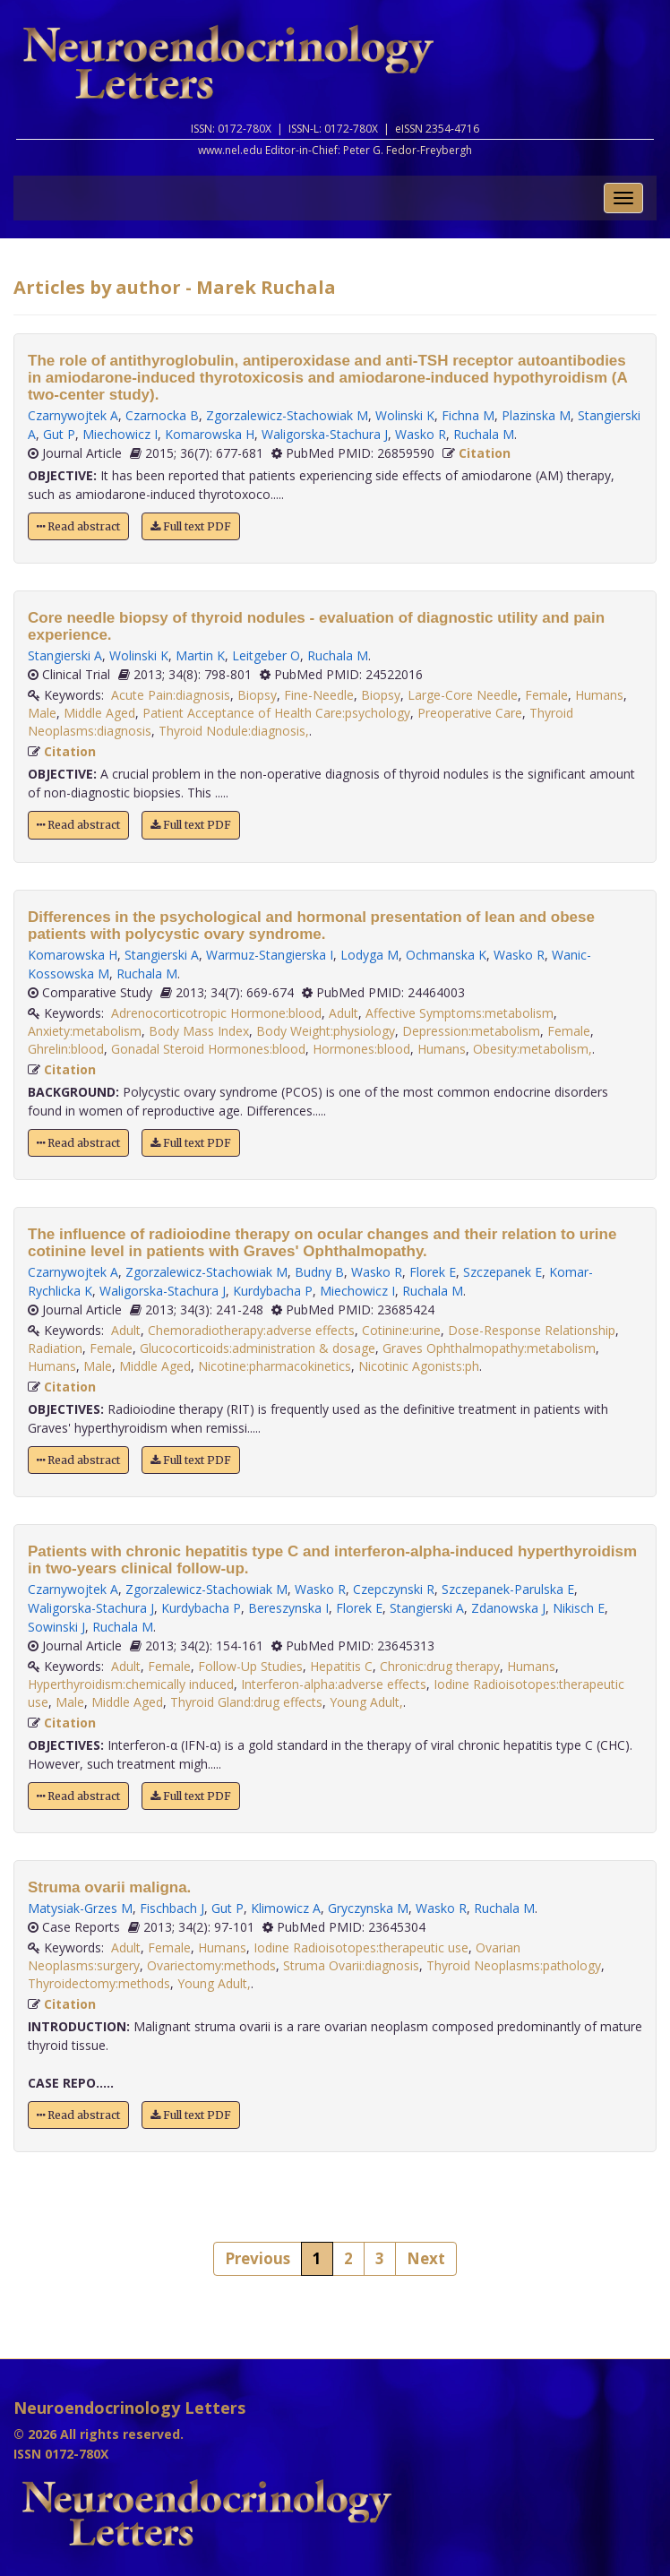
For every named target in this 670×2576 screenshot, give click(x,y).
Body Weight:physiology (325, 1030)
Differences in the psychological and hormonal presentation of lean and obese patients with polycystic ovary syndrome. (311, 926)
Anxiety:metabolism (85, 1030)
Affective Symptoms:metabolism (459, 1012)
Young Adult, (366, 1701)
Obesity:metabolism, (532, 1048)
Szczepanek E (502, 1271)
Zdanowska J (508, 1607)
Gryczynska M (368, 1908)
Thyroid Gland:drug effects (246, 1701)
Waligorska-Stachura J (325, 434)
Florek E (432, 1271)
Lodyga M (369, 954)
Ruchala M (483, 434)
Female (546, 694)
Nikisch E (579, 1607)
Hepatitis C (341, 1666)
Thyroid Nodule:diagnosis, (234, 730)
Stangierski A (65, 655)
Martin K (200, 655)
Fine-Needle (319, 694)
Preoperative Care (469, 712)
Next (426, 2258)
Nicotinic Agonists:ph (418, 1365)
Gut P (59, 434)
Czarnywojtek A (73, 415)
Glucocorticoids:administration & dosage (257, 1348)
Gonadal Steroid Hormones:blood (208, 1048)
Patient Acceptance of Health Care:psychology (276, 712)
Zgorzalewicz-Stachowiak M (287, 415)
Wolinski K (404, 415)
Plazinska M (536, 415)
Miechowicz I (120, 434)
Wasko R (420, 434)
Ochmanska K (446, 954)
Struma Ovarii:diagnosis (351, 1965)
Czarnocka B (162, 415)
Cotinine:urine (401, 1330)
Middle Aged (99, 712)
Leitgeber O (266, 655)
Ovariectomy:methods (211, 1965)
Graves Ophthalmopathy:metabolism (489, 1348)
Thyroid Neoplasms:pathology (513, 1965)
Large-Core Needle (463, 694)
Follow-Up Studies (250, 1666)
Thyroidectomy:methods (99, 1983)
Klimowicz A (286, 1908)
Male (42, 712)
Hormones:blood (361, 1048)
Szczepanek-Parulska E (508, 1589)
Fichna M (468, 415)
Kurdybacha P (273, 1290)
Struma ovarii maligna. (109, 1887)
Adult (343, 1012)
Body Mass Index (199, 1030)
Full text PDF (190, 526)
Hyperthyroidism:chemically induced (131, 1684)
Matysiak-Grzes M (80, 1908)
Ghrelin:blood (66, 1048)
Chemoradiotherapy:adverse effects (251, 1330)
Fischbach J (172, 1908)
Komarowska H (209, 434)
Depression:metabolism (471, 1030)
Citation (485, 452)
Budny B (319, 1271)
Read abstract (78, 526)
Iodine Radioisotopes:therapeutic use (360, 1947)
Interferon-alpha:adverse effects (333, 1684)
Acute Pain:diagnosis (170, 694)
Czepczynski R (393, 1589)
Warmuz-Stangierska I (269, 954)
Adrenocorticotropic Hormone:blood (216, 1012)
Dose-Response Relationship (531, 1330)
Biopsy (257, 694)
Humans (599, 694)
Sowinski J (56, 1626)
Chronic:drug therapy (440, 1666)
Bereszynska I (288, 1607)
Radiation (55, 1348)
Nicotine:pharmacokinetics (274, 1365)
